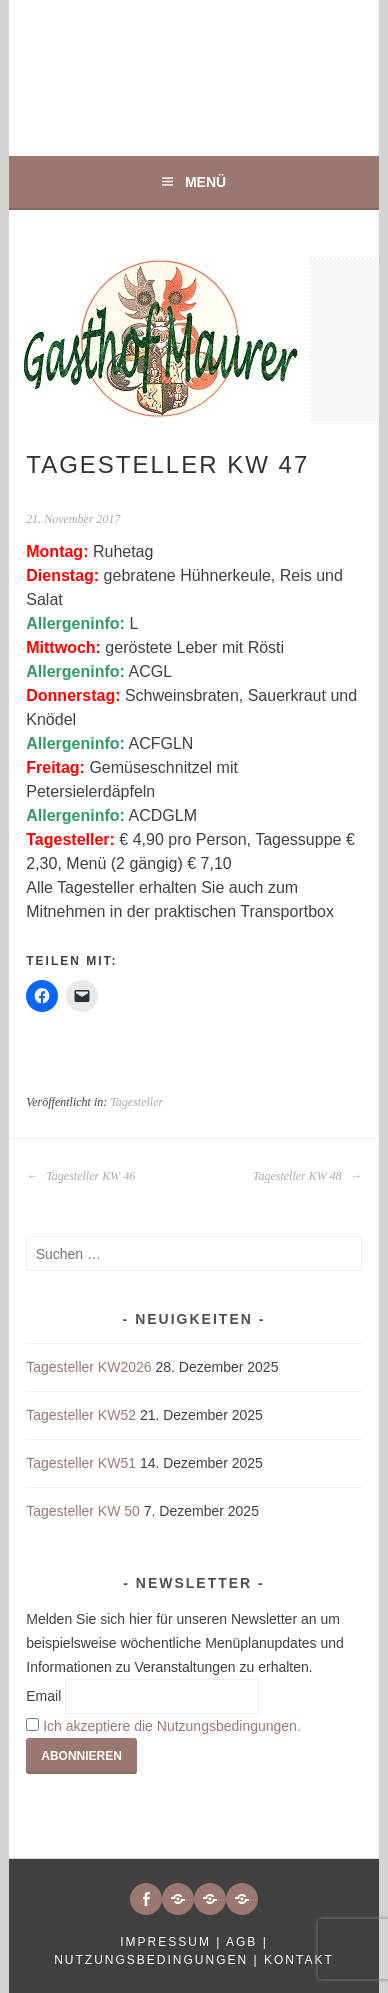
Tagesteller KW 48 (307, 1176)
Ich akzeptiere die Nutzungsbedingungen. (172, 1726)
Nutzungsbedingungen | (159, 1960)
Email (43, 1696)
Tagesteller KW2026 (88, 1367)
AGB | (247, 1942)
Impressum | (173, 1942)
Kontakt (299, 1960)
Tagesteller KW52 (81, 1415)
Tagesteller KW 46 (80, 1176)
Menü (205, 182)
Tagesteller (136, 1102)
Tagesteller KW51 (81, 1463)
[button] (178, 1899)
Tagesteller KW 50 (83, 1511)
